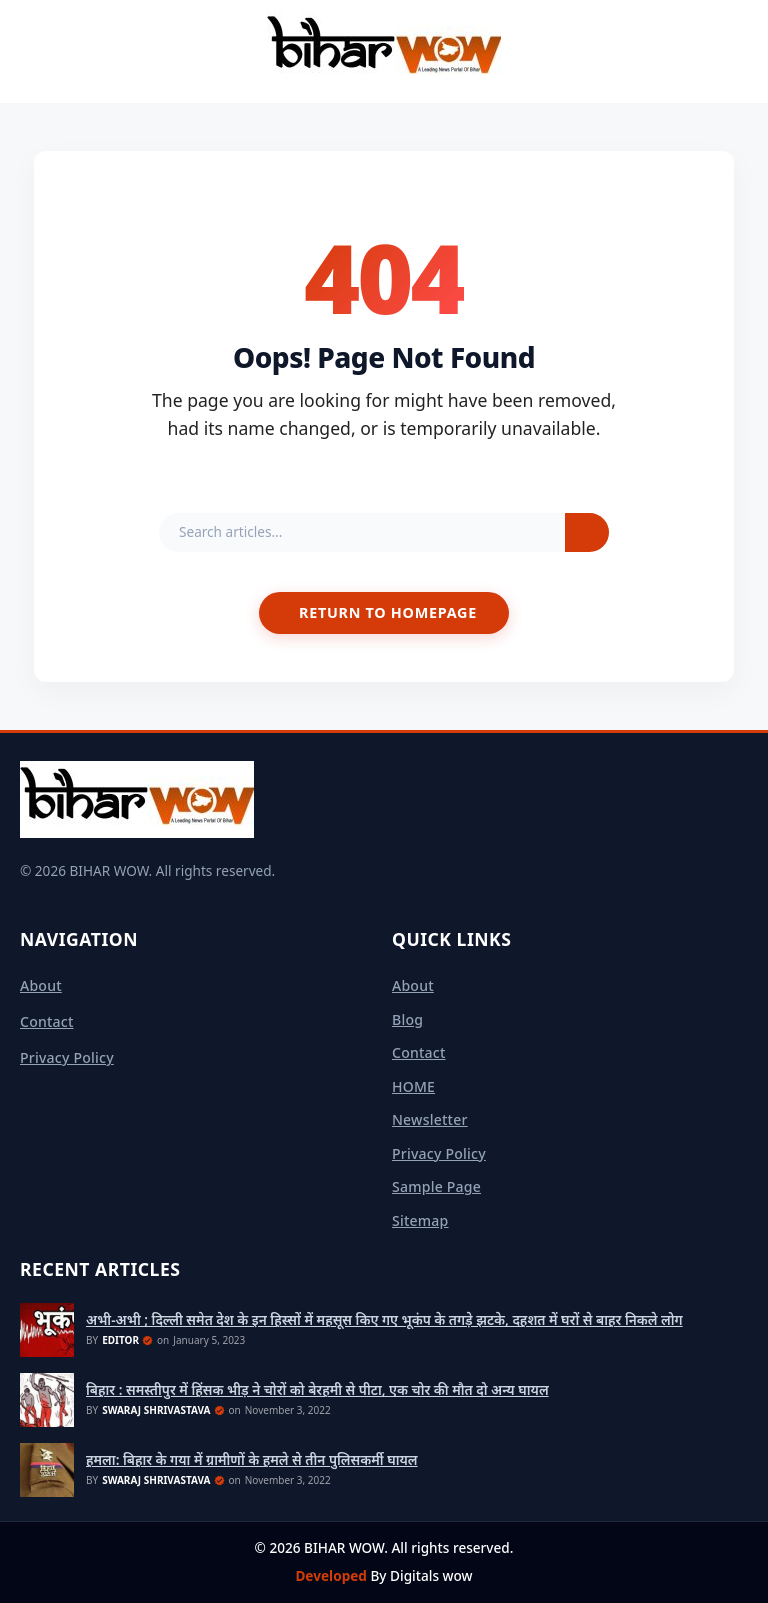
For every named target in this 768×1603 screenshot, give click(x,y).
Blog (407, 1019)
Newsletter (430, 1119)
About (41, 985)
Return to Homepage (388, 612)
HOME (413, 1086)
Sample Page (436, 1186)
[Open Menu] (24, 51)
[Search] (587, 533)
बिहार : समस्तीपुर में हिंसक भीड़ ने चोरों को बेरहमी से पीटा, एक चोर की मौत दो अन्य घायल (317, 1390)
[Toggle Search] (744, 51)
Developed (332, 1575)
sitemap (420, 1220)
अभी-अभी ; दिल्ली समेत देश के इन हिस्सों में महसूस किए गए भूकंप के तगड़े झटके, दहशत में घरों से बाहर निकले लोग (384, 1320)
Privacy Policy (67, 1057)
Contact (47, 1021)
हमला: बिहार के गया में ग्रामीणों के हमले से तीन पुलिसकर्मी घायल (252, 1460)
